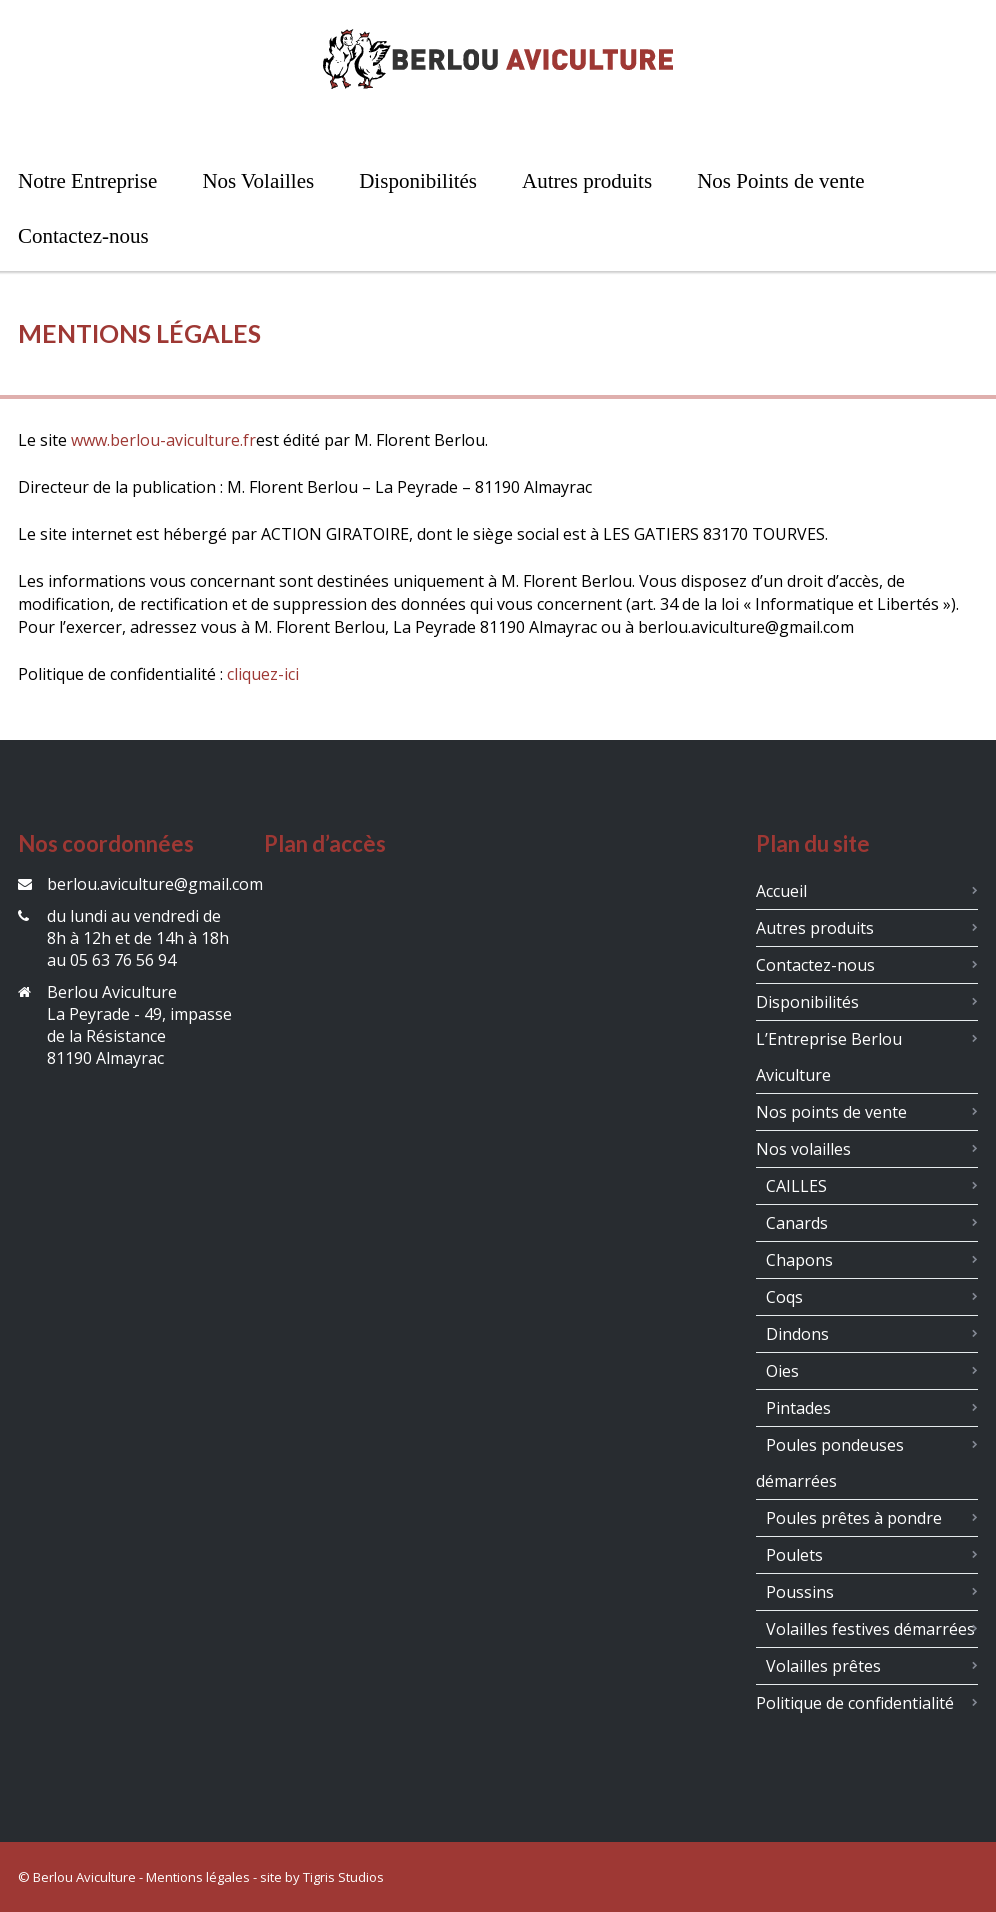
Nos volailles (803, 1149)
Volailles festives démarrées (870, 1629)
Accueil (781, 891)
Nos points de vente (831, 1112)
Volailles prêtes (823, 1666)
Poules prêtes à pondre (854, 1518)
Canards (797, 1223)
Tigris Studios (343, 1877)
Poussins (800, 1592)
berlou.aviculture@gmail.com (155, 884)
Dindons (797, 1334)
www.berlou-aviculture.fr (163, 440)
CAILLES (796, 1186)
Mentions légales (198, 1877)
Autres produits (815, 928)
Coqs (784, 1297)
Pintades (798, 1408)
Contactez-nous (815, 965)
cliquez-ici (263, 674)
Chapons (799, 1260)
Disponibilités (807, 1002)
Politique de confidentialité (855, 1703)
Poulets (794, 1555)
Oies (782, 1371)
